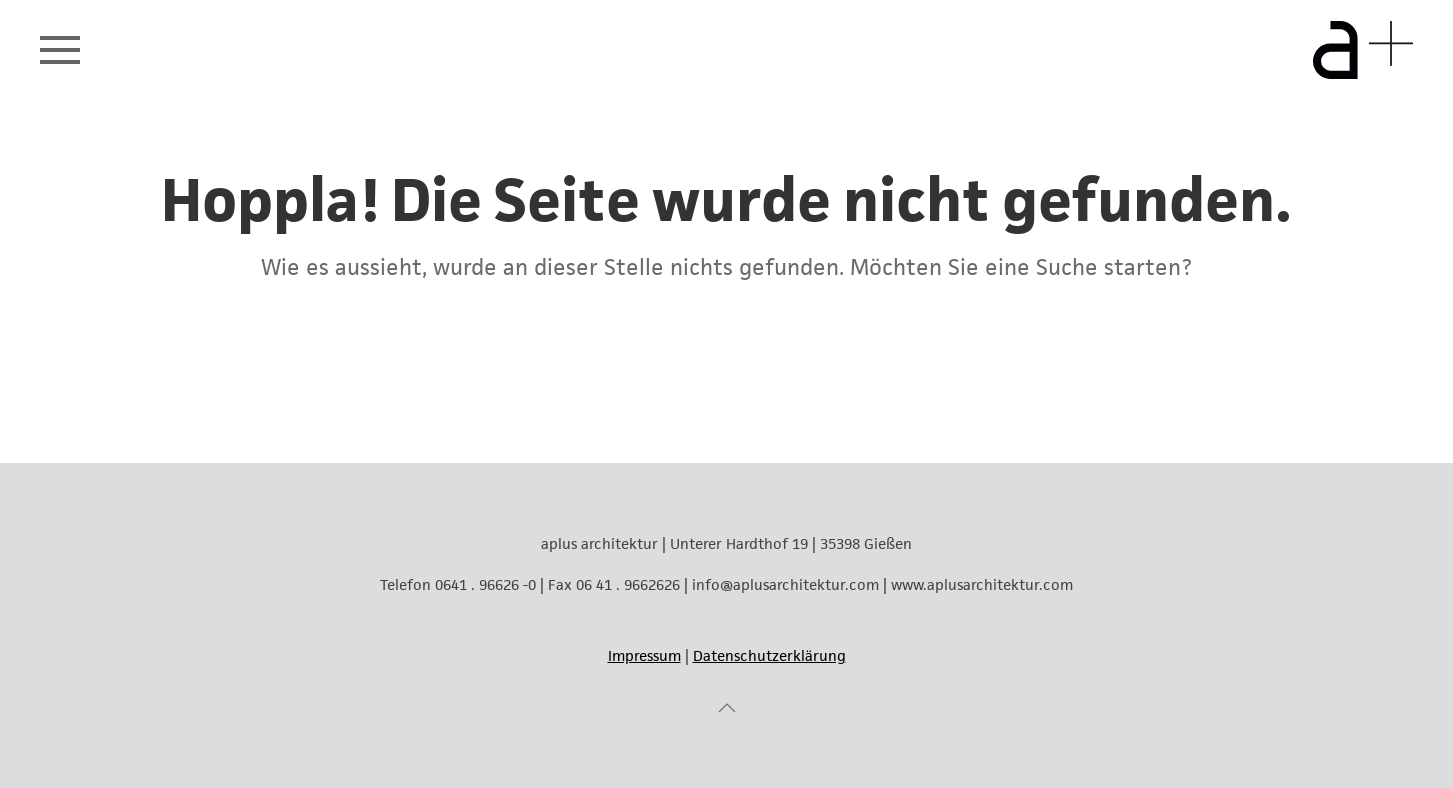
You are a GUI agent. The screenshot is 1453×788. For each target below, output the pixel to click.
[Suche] (727, 373)
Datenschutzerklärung (769, 655)
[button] (60, 50)
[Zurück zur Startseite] (1363, 50)
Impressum (644, 655)
